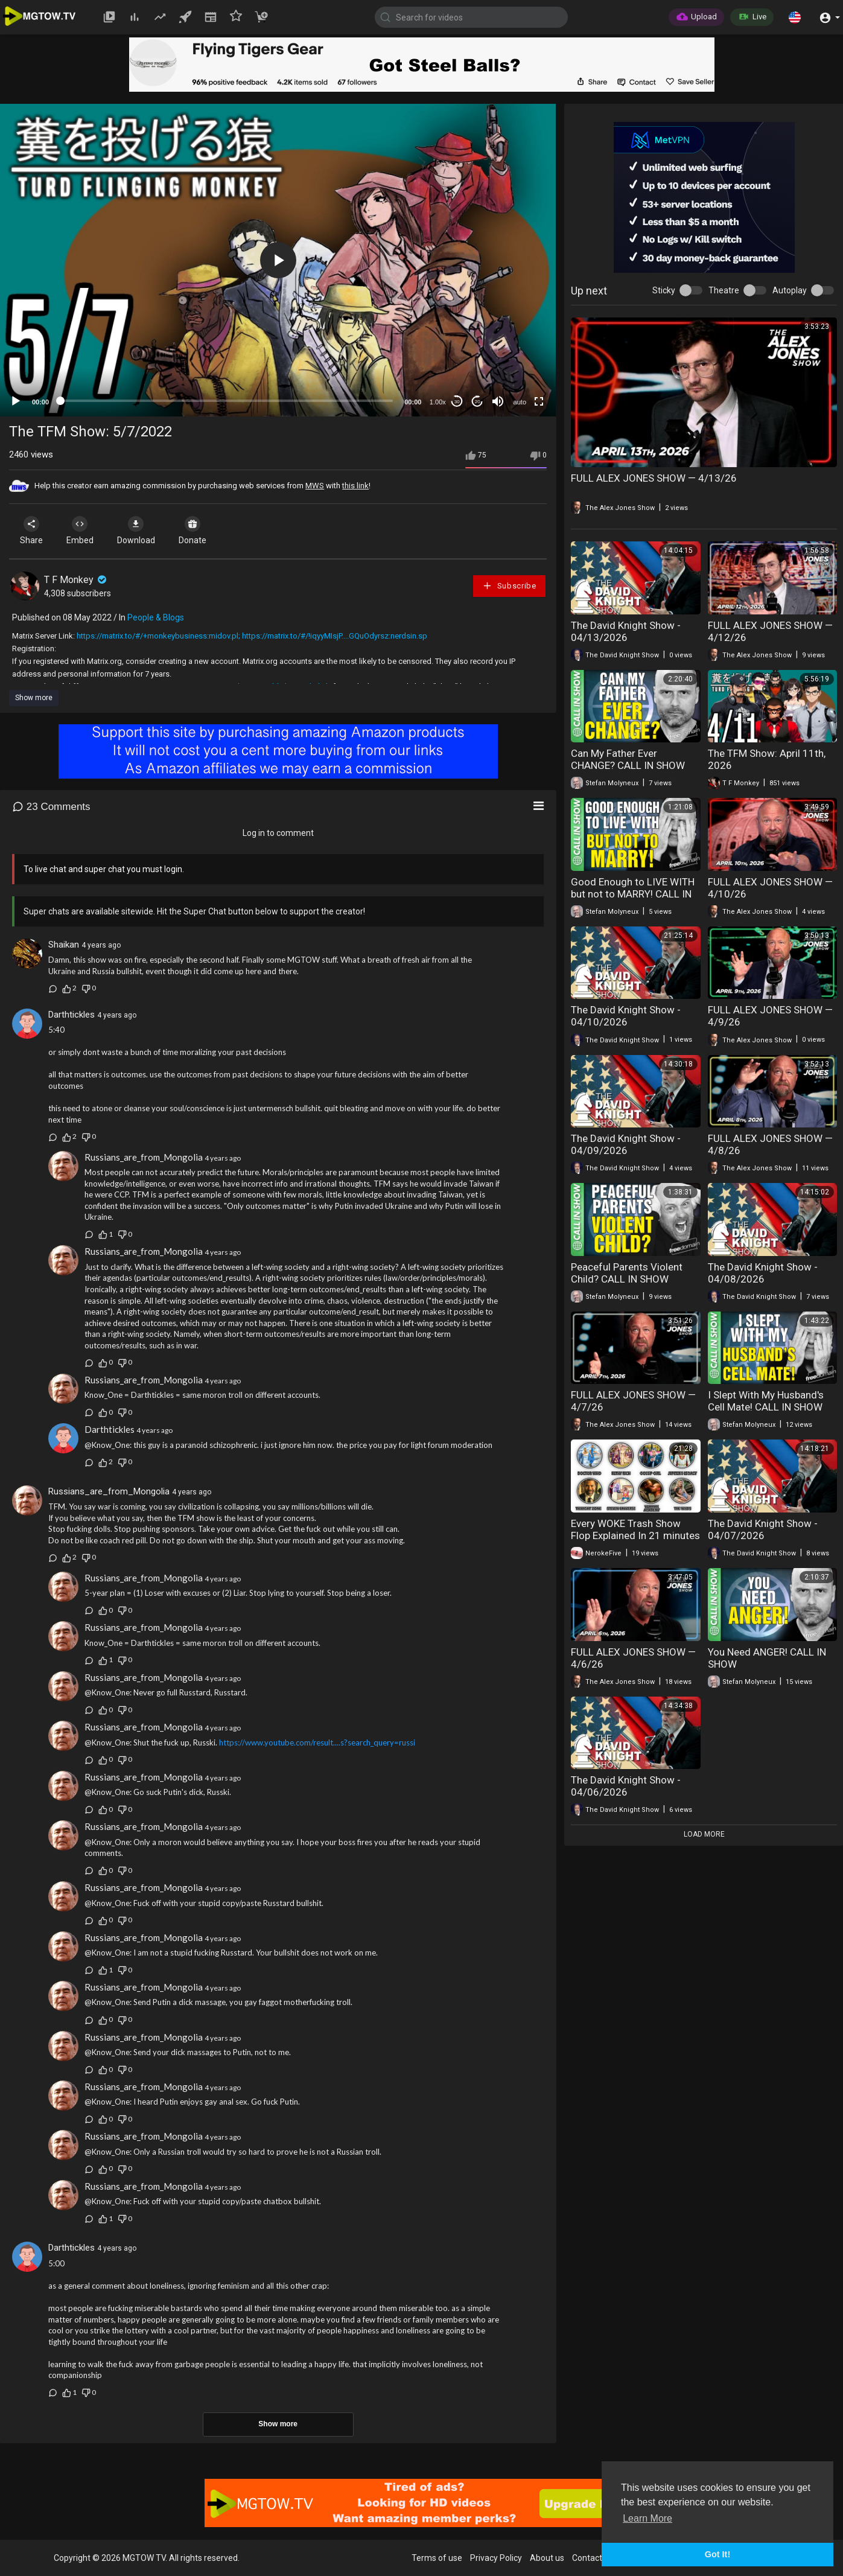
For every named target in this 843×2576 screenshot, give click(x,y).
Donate (192, 530)
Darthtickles (71, 1014)
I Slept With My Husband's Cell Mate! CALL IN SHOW (766, 1401)
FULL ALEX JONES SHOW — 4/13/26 (654, 478)
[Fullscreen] (539, 401)
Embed (80, 530)
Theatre (723, 290)
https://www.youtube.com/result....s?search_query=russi (317, 1742)
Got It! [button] (717, 2554)
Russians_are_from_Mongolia (143, 1157)
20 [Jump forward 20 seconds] (477, 401)
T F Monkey (76, 579)
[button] (795, 17)
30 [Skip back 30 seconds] (457, 401)
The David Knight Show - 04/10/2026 (626, 1016)
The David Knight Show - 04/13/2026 (626, 631)
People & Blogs (155, 617)
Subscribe (509, 586)
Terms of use (437, 2558)
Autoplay (789, 290)
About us (547, 2558)
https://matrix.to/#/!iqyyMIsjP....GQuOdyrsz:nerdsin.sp (334, 635)
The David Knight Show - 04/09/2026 (626, 1144)
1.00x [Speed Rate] (438, 402)
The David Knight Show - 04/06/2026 (626, 1786)
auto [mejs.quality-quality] (520, 402)
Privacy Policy (496, 2558)
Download (136, 530)
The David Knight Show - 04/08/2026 (763, 1273)
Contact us (592, 2558)
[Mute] (498, 401)
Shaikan (63, 944)
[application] (278, 260)
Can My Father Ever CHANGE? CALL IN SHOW (628, 759)
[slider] (226, 401)
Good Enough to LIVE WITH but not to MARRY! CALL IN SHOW (633, 894)
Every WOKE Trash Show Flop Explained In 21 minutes (635, 1529)
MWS (314, 485)
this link (355, 485)
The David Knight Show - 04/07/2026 (763, 1529)
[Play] (16, 401)
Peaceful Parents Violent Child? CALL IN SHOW (626, 1273)
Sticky (663, 290)
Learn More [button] (647, 2518)
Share (31, 530)
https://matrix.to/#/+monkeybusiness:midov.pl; (158, 635)
